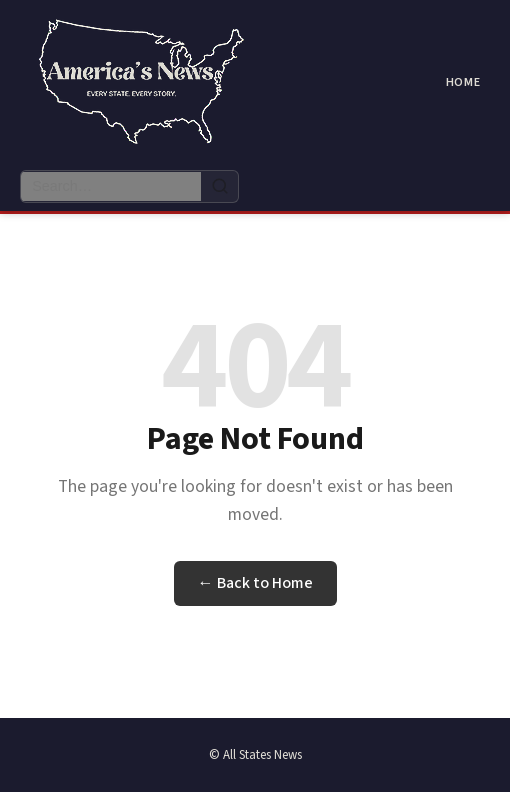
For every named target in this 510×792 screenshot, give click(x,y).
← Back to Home (255, 583)
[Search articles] (111, 186)
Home (463, 82)
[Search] (219, 186)
